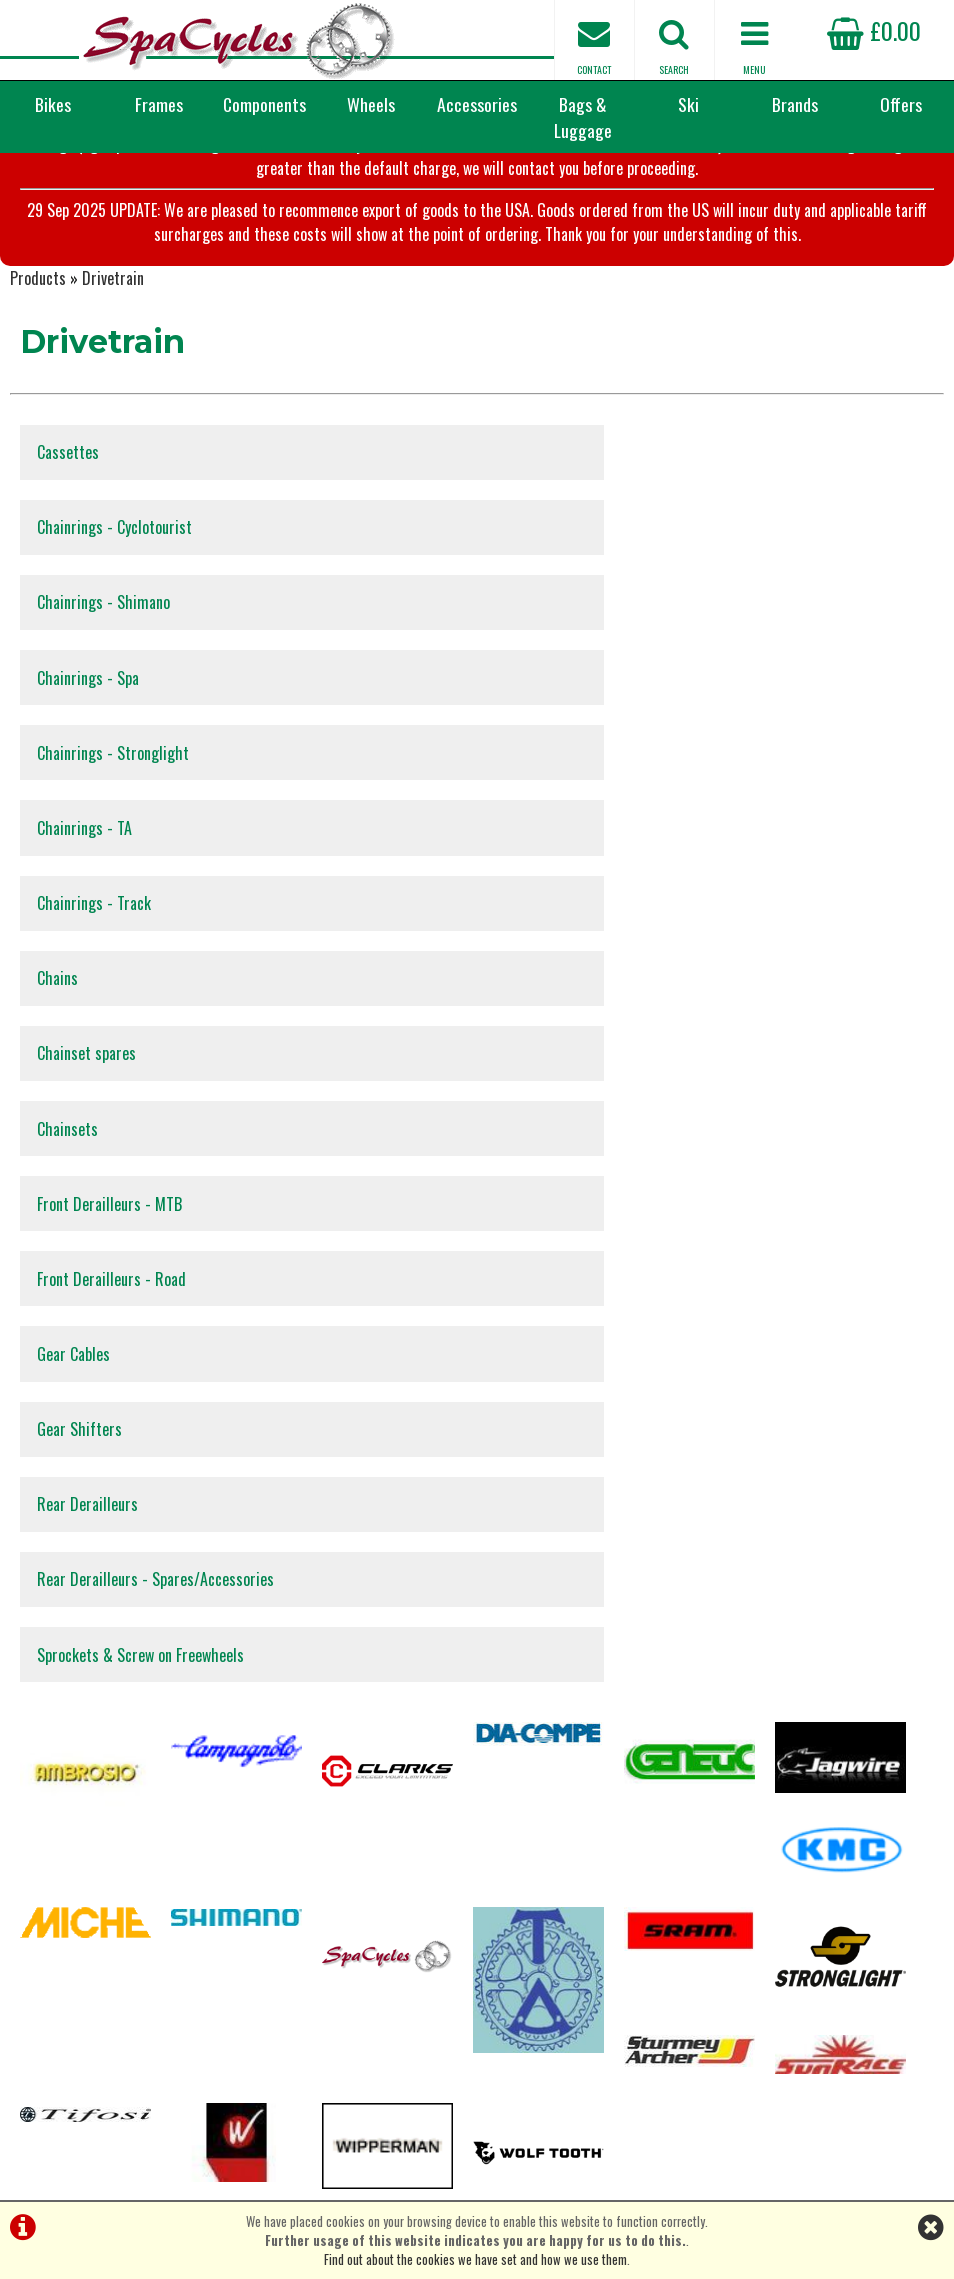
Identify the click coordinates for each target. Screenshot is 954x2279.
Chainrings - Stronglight (116, 661)
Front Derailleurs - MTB (112, 913)
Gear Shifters (549, 997)
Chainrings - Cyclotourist (584, 493)
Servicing (33, 1942)
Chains (527, 745)
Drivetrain (113, 314)
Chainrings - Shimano (106, 577)
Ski (688, 104)
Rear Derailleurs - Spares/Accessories (625, 1081)
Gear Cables (76, 997)
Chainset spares (89, 829)
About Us (32, 1980)
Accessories (477, 104)
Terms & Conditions (59, 1999)
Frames (159, 104)
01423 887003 (777, 2005)
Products (38, 314)
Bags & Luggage (583, 117)
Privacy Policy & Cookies (71, 2018)
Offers (901, 104)
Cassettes (71, 493)
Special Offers (45, 1923)
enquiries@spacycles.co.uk (811, 2068)
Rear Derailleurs (90, 1081)
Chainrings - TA (554, 661)
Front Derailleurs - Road (581, 913)
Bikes (53, 104)
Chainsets (537, 829)
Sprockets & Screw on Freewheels (143, 1165)
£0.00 (874, 30)
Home (24, 2037)
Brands (795, 104)
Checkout (33, 1904)
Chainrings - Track (97, 745)
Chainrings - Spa (558, 577)
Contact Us (37, 1961)
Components (264, 104)
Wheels (371, 104)
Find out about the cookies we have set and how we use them (475, 2259)
